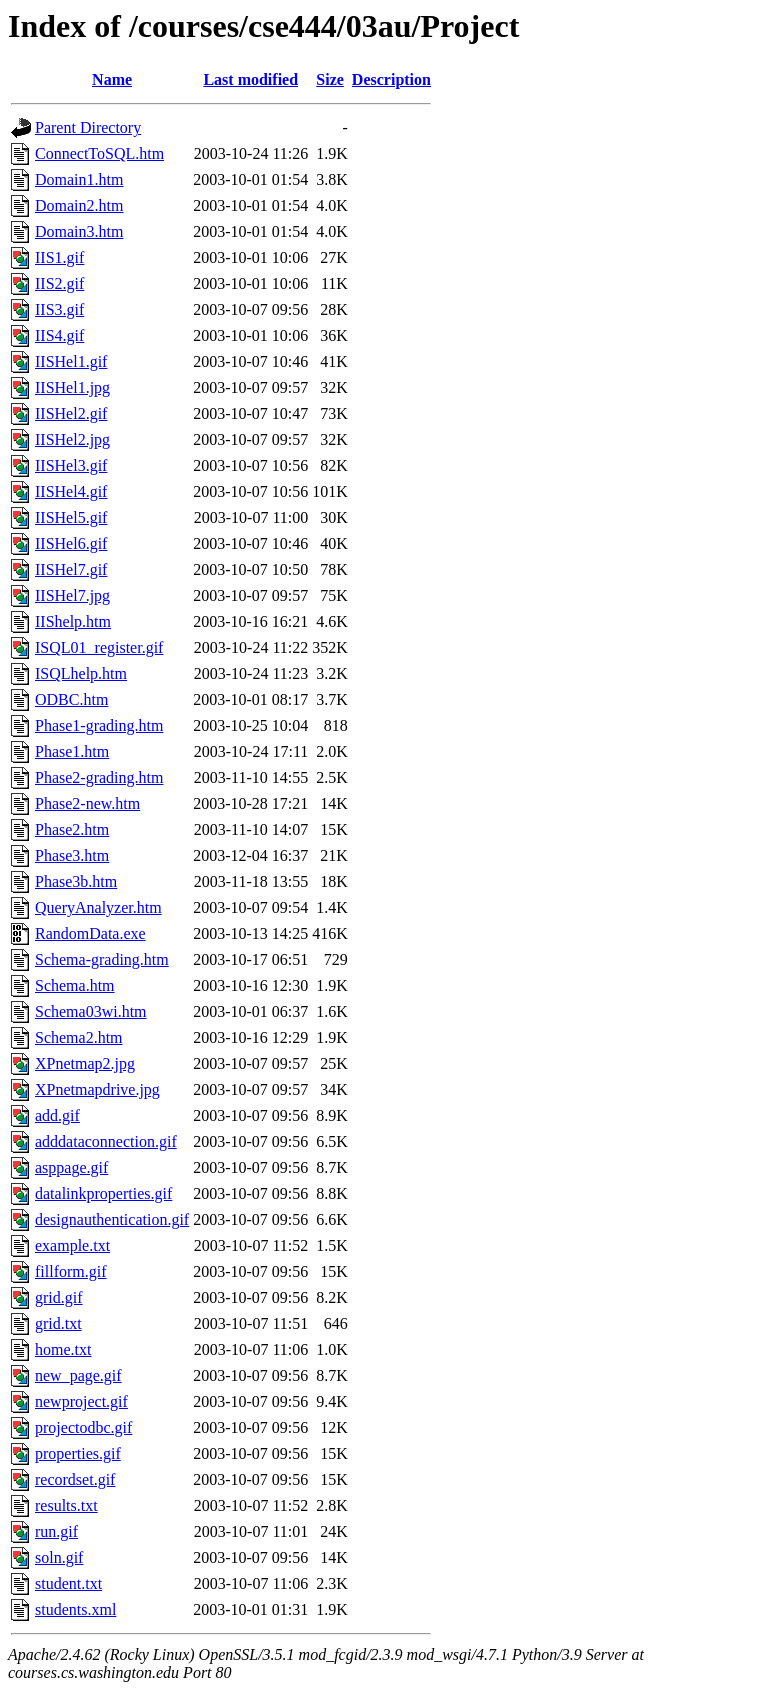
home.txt (63, 1349)
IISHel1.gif (71, 361)
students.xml (75, 1609)
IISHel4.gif (71, 491)
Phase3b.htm (76, 881)
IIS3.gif (59, 309)
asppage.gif (71, 1167)
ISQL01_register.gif (99, 647)
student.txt (68, 1583)
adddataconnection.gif (106, 1141)
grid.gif (59, 1297)
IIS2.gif (59, 283)
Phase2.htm (72, 829)
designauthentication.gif (112, 1219)
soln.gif (59, 1557)
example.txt (72, 1245)
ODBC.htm (71, 699)
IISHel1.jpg (72, 387)
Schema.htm (75, 985)
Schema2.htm (79, 1037)
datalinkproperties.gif (103, 1193)
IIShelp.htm (73, 621)
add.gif (57, 1115)
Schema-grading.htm (102, 959)
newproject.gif (81, 1401)
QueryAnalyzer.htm (98, 907)
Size (330, 79)
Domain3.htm (79, 231)
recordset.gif (75, 1479)
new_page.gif (78, 1375)
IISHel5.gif (71, 517)
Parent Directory (88, 127)
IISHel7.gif (71, 569)
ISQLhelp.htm (81, 673)
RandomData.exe (90, 933)
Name (112, 79)
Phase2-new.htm (87, 803)
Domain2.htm (79, 205)
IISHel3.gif (71, 465)
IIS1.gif (59, 257)
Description (391, 79)
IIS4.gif (59, 335)
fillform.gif (71, 1271)
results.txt (66, 1505)
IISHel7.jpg (72, 595)
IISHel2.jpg (72, 439)
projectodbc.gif (83, 1427)
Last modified (250, 79)
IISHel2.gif (71, 413)
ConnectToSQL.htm (99, 153)
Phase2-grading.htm (99, 777)
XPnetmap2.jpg (85, 1063)
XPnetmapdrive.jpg (97, 1089)
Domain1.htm (79, 179)
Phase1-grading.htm (99, 725)
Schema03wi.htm (91, 1011)
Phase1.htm (72, 751)
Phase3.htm (72, 855)
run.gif (56, 1531)
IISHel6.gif (71, 543)
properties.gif (78, 1453)
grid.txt (58, 1323)
